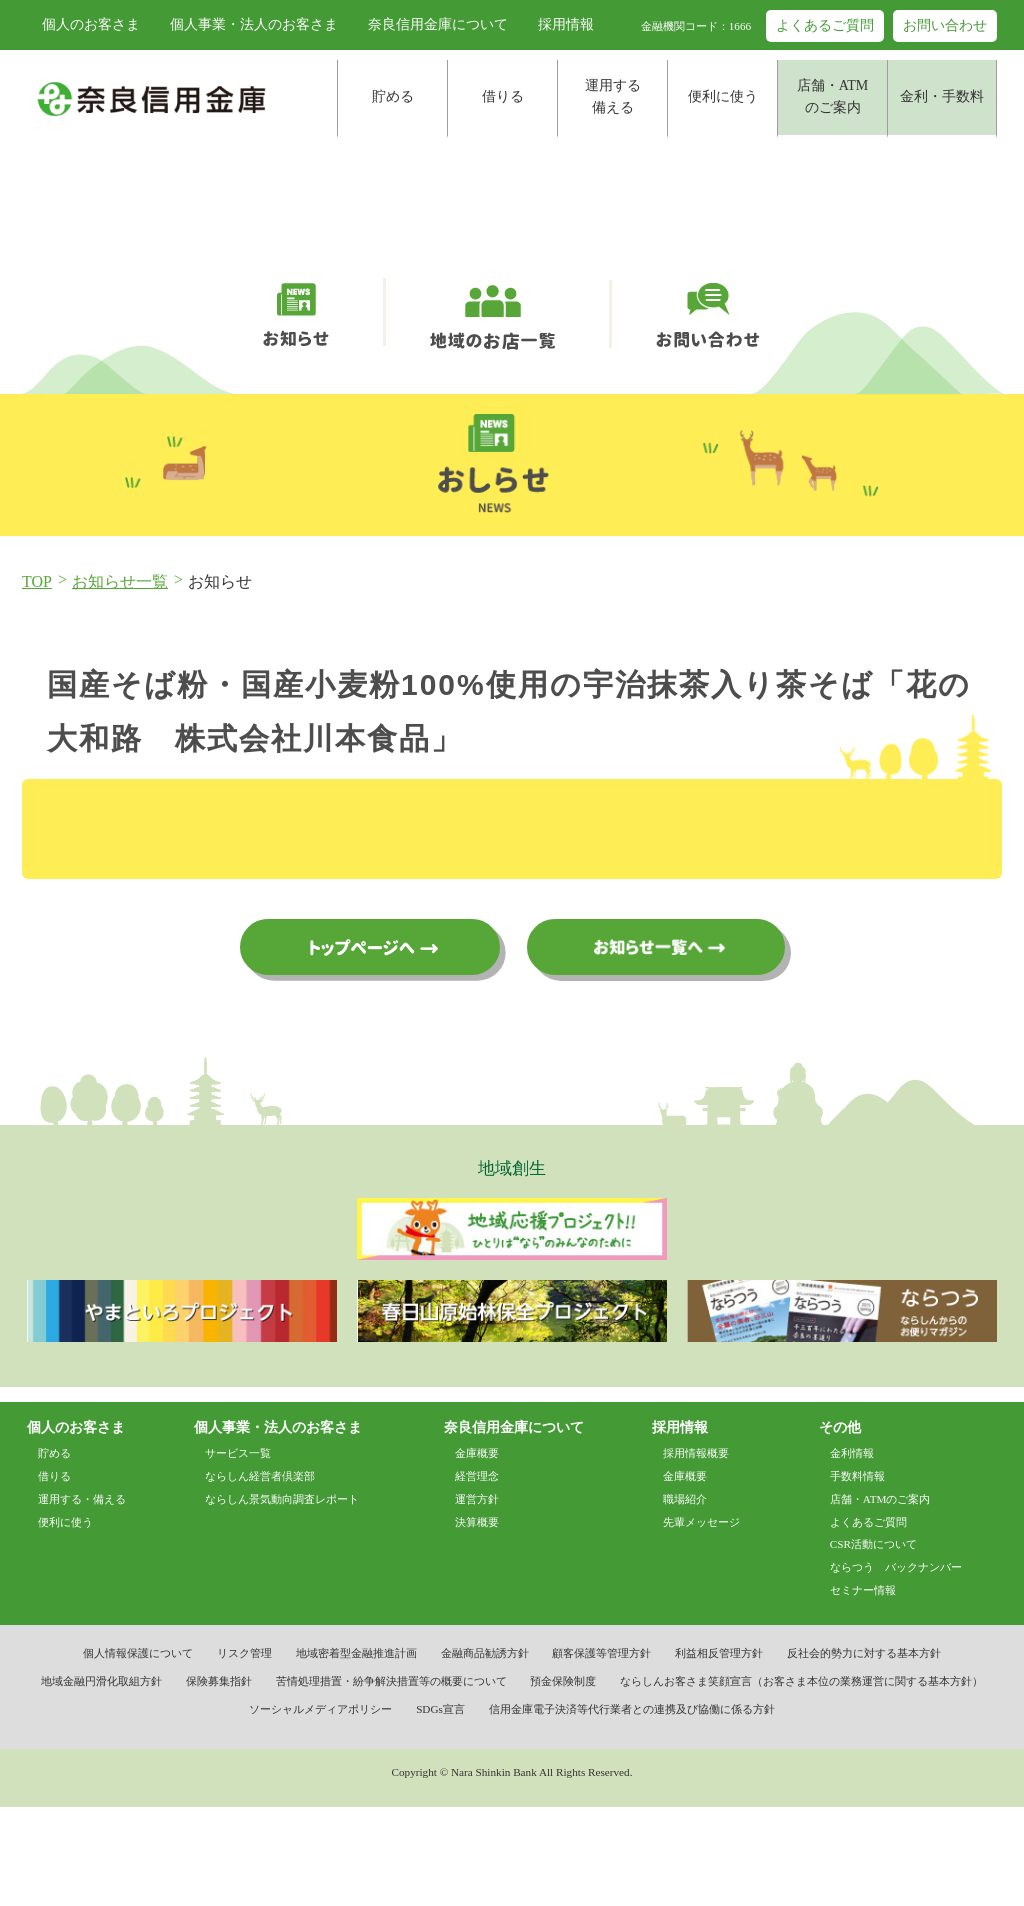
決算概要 (477, 1621)
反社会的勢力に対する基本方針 (864, 1753)
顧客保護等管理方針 (601, 1753)
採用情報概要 (696, 1552)
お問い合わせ (945, 25)
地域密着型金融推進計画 (356, 1753)
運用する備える (613, 96)
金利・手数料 (942, 96)
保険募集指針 (219, 1781)
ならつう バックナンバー (896, 1667)
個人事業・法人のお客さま (254, 24)
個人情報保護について (138, 1753)
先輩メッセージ (701, 1621)
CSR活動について (873, 1644)
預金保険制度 (563, 1781)
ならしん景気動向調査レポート (282, 1598)
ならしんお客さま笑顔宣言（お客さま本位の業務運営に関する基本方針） (801, 1781)
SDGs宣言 (440, 1809)
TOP (37, 679)
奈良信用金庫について (438, 24)
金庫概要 (477, 1552)
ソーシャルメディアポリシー (320, 1809)
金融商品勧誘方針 (485, 1753)
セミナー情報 (863, 1690)
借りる (503, 96)
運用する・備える (82, 1598)
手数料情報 (857, 1575)
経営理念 (477, 1575)
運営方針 (477, 1598)
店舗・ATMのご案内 (833, 96)
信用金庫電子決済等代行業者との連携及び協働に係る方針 (632, 1809)
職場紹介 (685, 1598)
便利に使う (723, 96)
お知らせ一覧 (120, 679)
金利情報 (852, 1552)
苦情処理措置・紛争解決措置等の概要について (391, 1781)
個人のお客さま (91, 24)
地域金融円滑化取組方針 (101, 1781)
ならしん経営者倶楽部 (260, 1575)
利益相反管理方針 (719, 1753)
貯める (393, 96)
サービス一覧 (238, 1552)
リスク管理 (244, 1753)
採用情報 (566, 24)
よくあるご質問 (825, 25)
